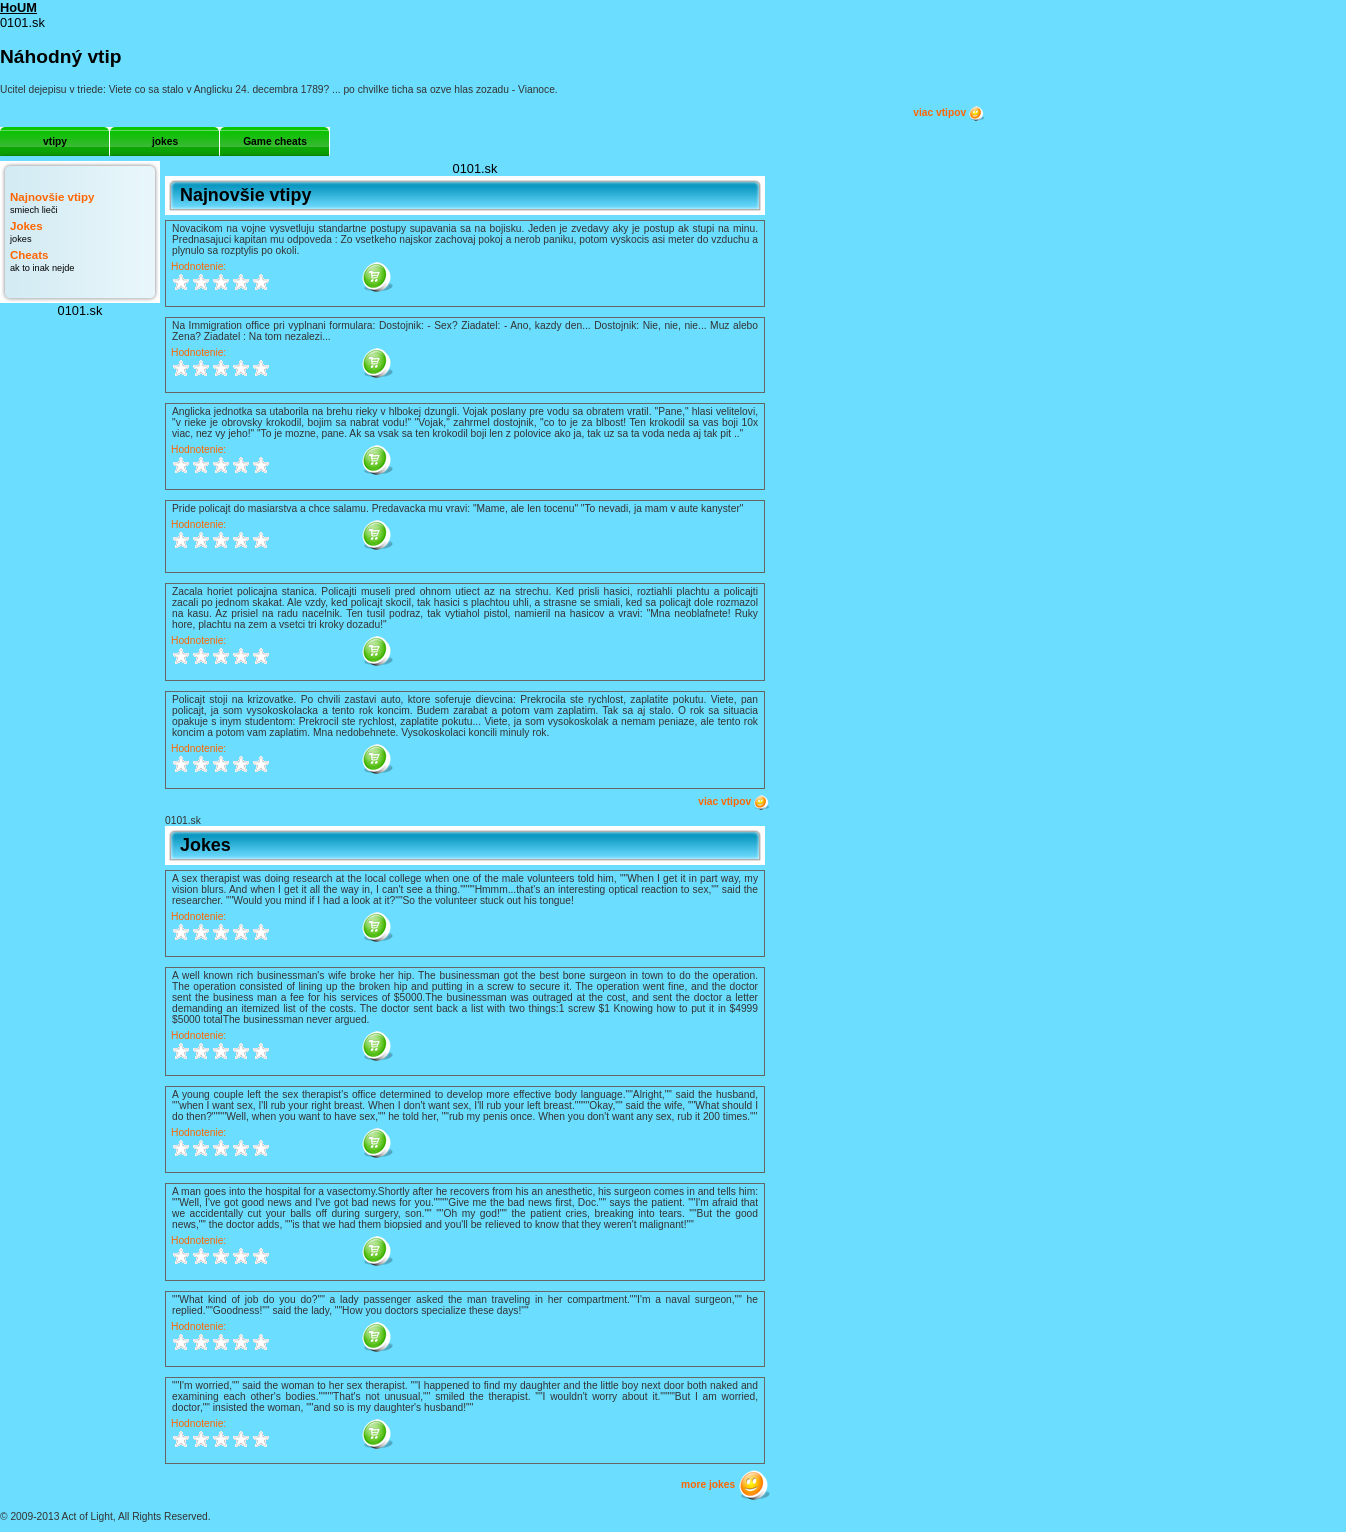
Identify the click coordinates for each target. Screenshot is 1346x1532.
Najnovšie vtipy (52, 197)
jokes (165, 141)
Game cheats (275, 141)
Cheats (29, 255)
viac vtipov (949, 113)
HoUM (18, 7)
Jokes (26, 226)
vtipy (55, 141)
